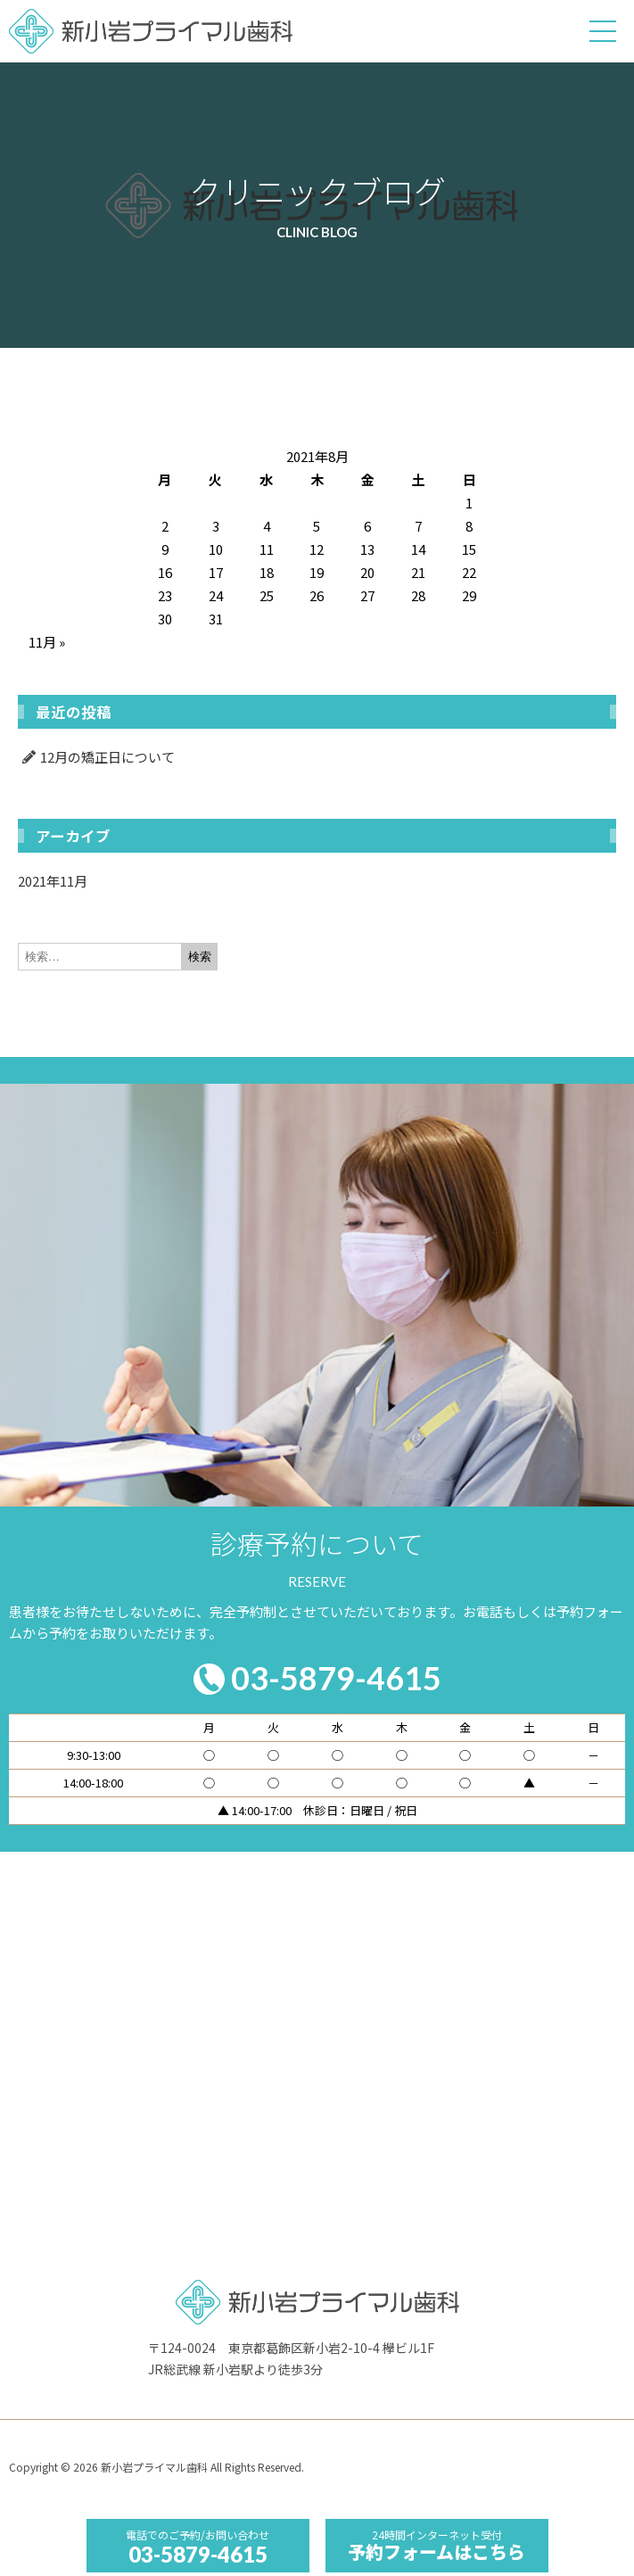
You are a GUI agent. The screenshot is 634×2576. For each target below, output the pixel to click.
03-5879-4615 (198, 2554)
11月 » (47, 641)
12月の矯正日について (107, 756)
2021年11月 (52, 880)
